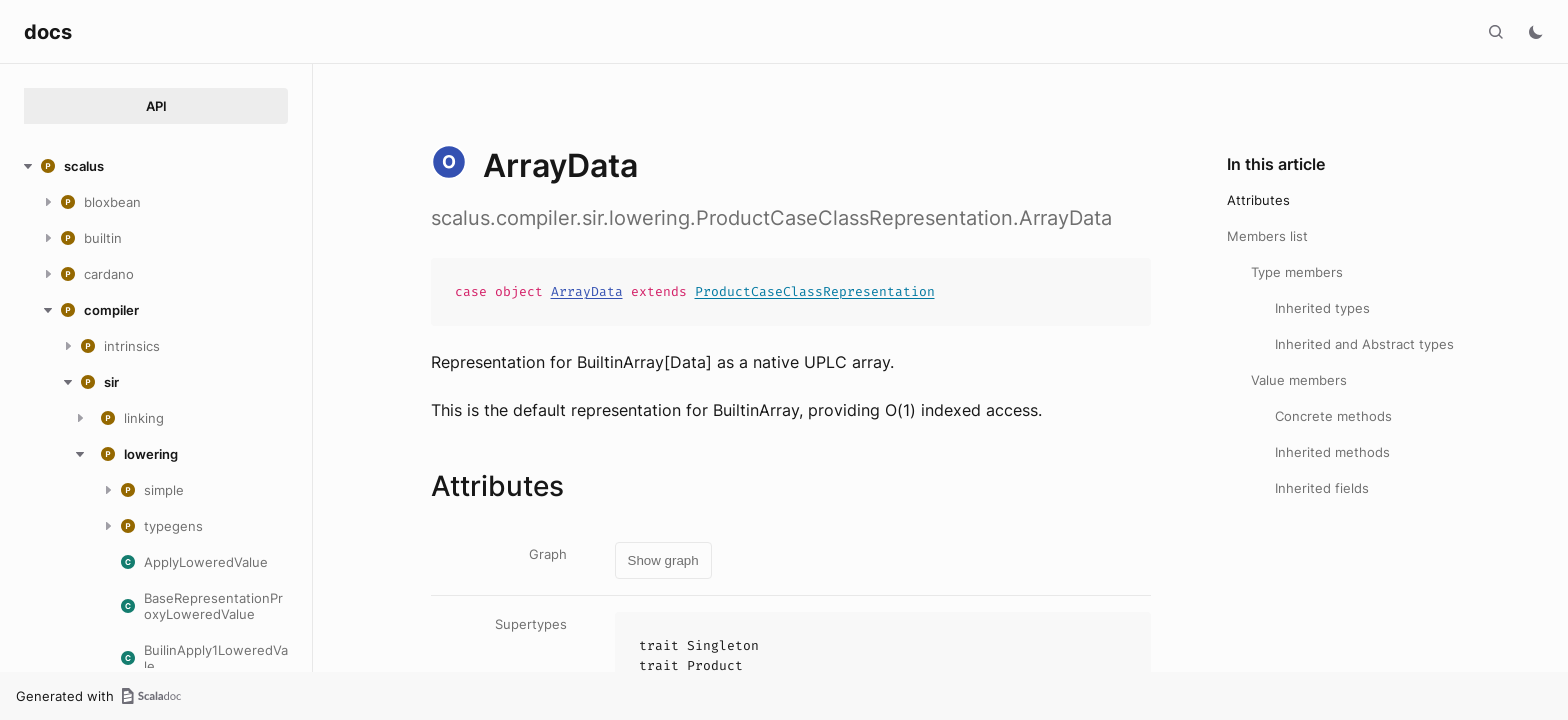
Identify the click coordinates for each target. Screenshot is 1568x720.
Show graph (663, 560)
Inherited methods (1332, 452)
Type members (1297, 272)
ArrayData (587, 291)
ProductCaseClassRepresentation (815, 291)
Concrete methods (1333, 416)
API (156, 106)
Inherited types (1322, 308)
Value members (1299, 380)
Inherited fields (1322, 488)
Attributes (1258, 200)
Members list (1267, 236)
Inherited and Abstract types (1364, 344)
